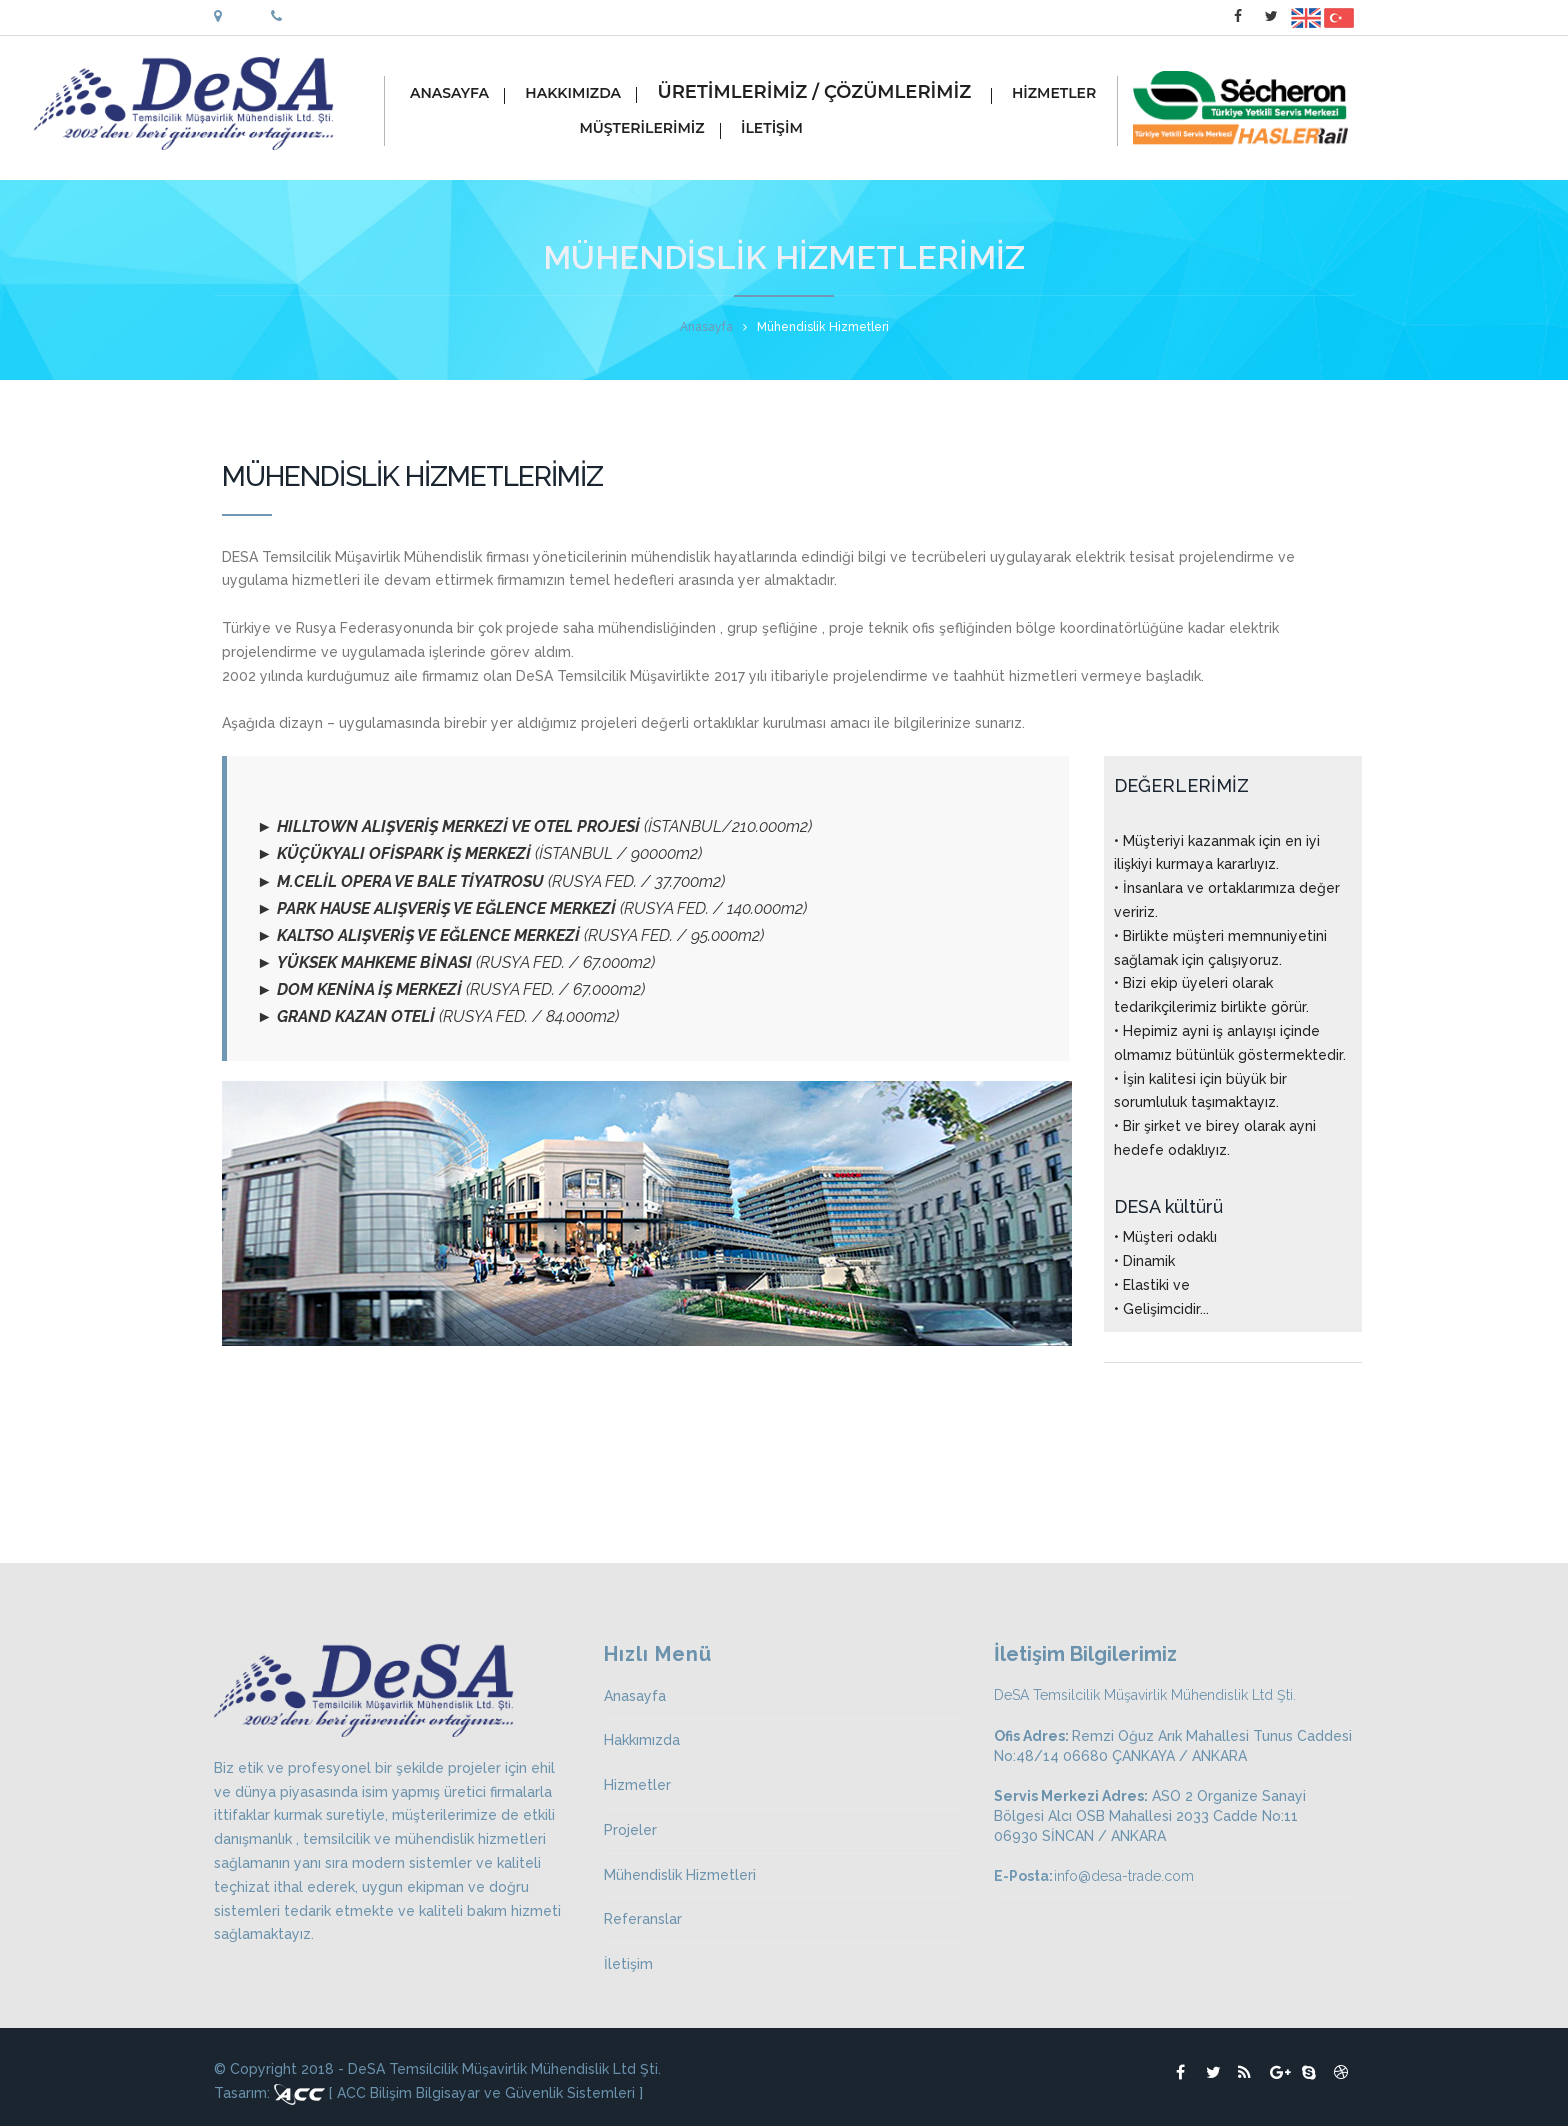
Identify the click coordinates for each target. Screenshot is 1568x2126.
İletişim (628, 1964)
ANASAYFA (457, 95)
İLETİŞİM (779, 130)
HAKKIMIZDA (580, 95)
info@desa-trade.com (1124, 1876)
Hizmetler (637, 1785)
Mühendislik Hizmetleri (680, 1875)
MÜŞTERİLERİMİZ (565, 130)
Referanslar (643, 1919)
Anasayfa (706, 327)
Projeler (630, 1830)
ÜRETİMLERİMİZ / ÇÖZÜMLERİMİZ (823, 95)
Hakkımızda (642, 1740)
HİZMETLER (1062, 95)
